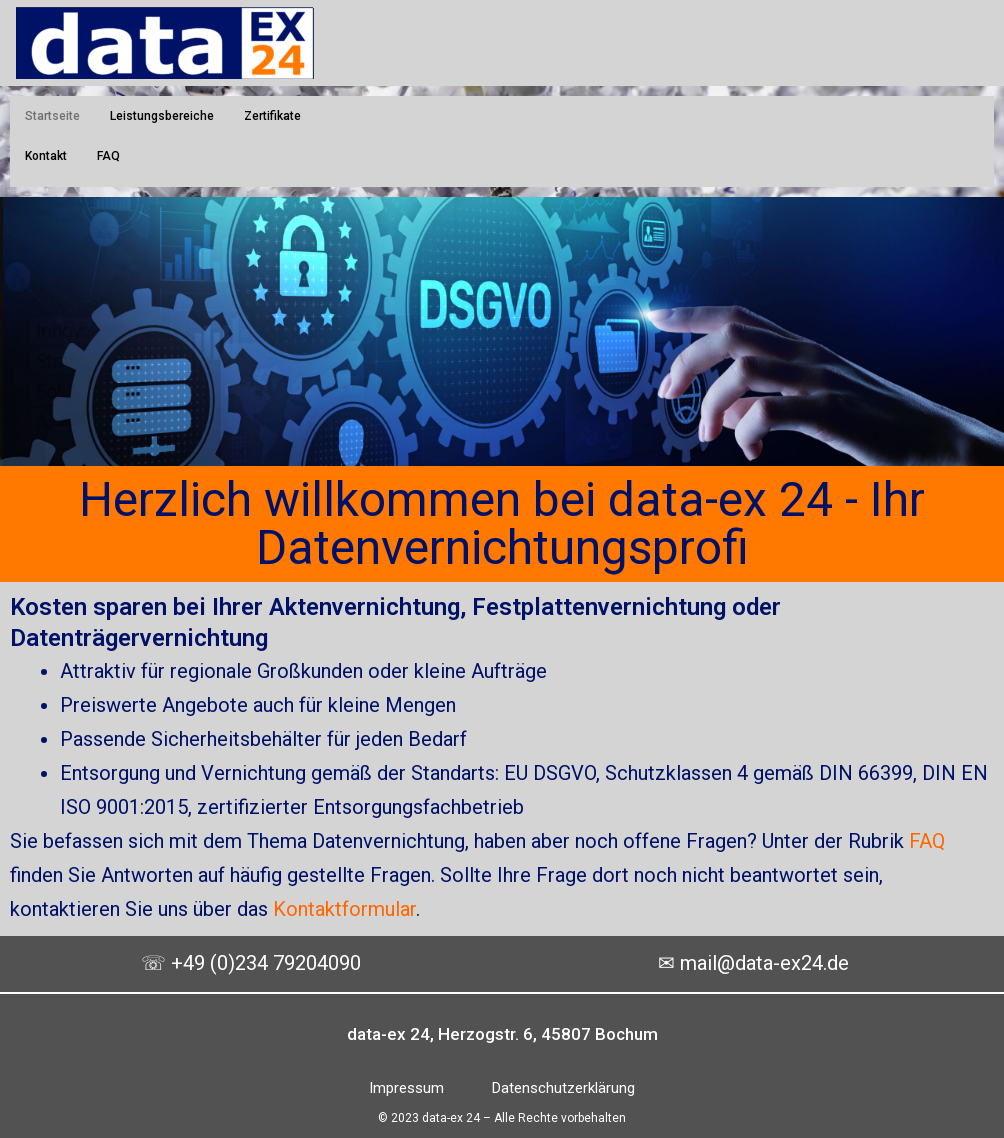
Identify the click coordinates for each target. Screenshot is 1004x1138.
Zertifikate (272, 116)
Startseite (52, 116)
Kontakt (46, 156)
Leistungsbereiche (162, 116)
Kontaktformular (344, 909)
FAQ (108, 156)
